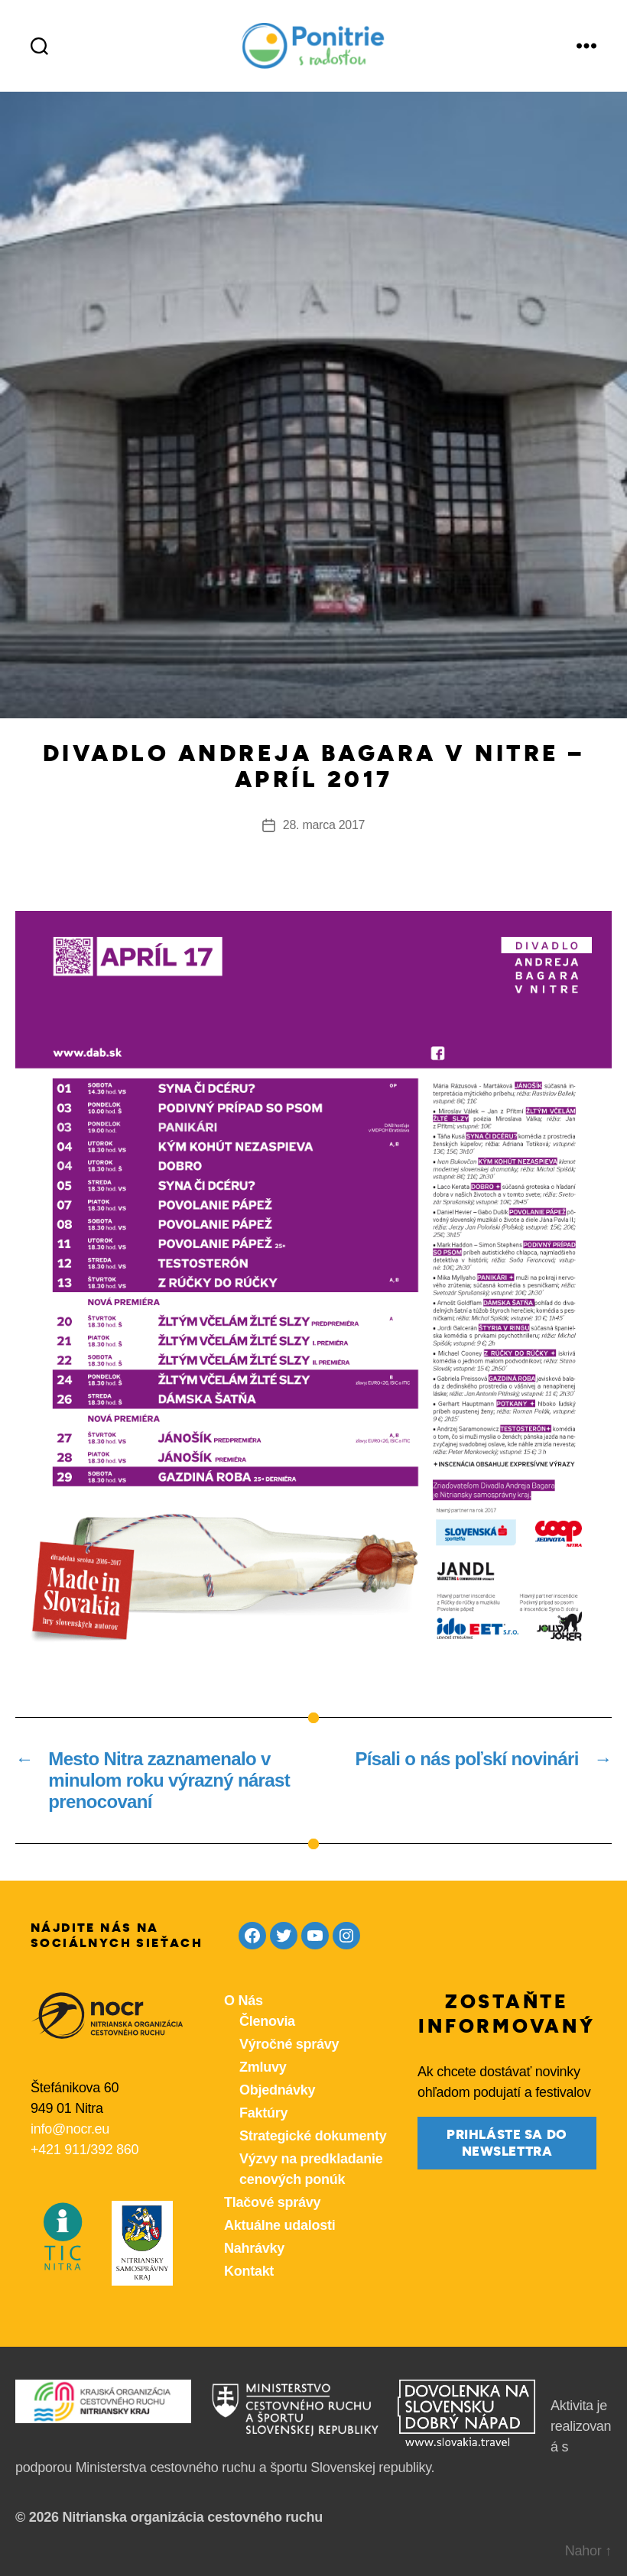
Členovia (267, 2021)
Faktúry (263, 2113)
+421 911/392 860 (84, 2149)
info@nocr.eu (70, 2129)
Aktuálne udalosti (279, 2225)
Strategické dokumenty (312, 2135)
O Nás (243, 2000)
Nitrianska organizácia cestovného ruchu (192, 2517)
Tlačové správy (272, 2202)
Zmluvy (262, 2067)
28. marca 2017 (324, 824)
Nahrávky (254, 2248)
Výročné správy (289, 2044)
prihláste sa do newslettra (507, 2142)
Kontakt (249, 2271)
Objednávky (277, 2090)
